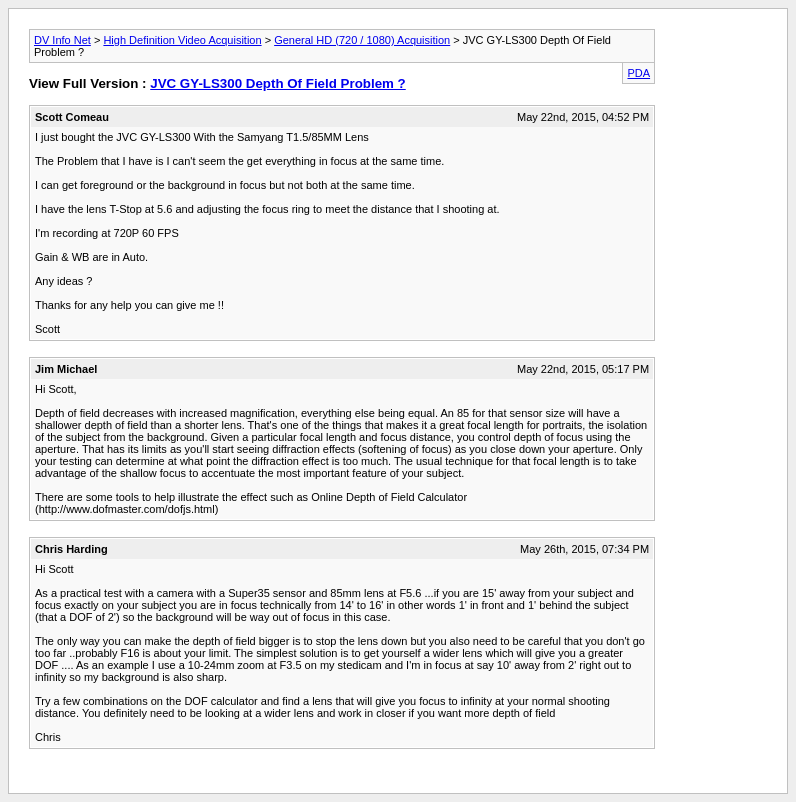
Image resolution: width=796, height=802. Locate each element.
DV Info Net (62, 40)
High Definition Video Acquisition (182, 40)
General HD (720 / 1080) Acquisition (362, 40)
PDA (638, 73)
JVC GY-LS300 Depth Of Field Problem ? (278, 83)
